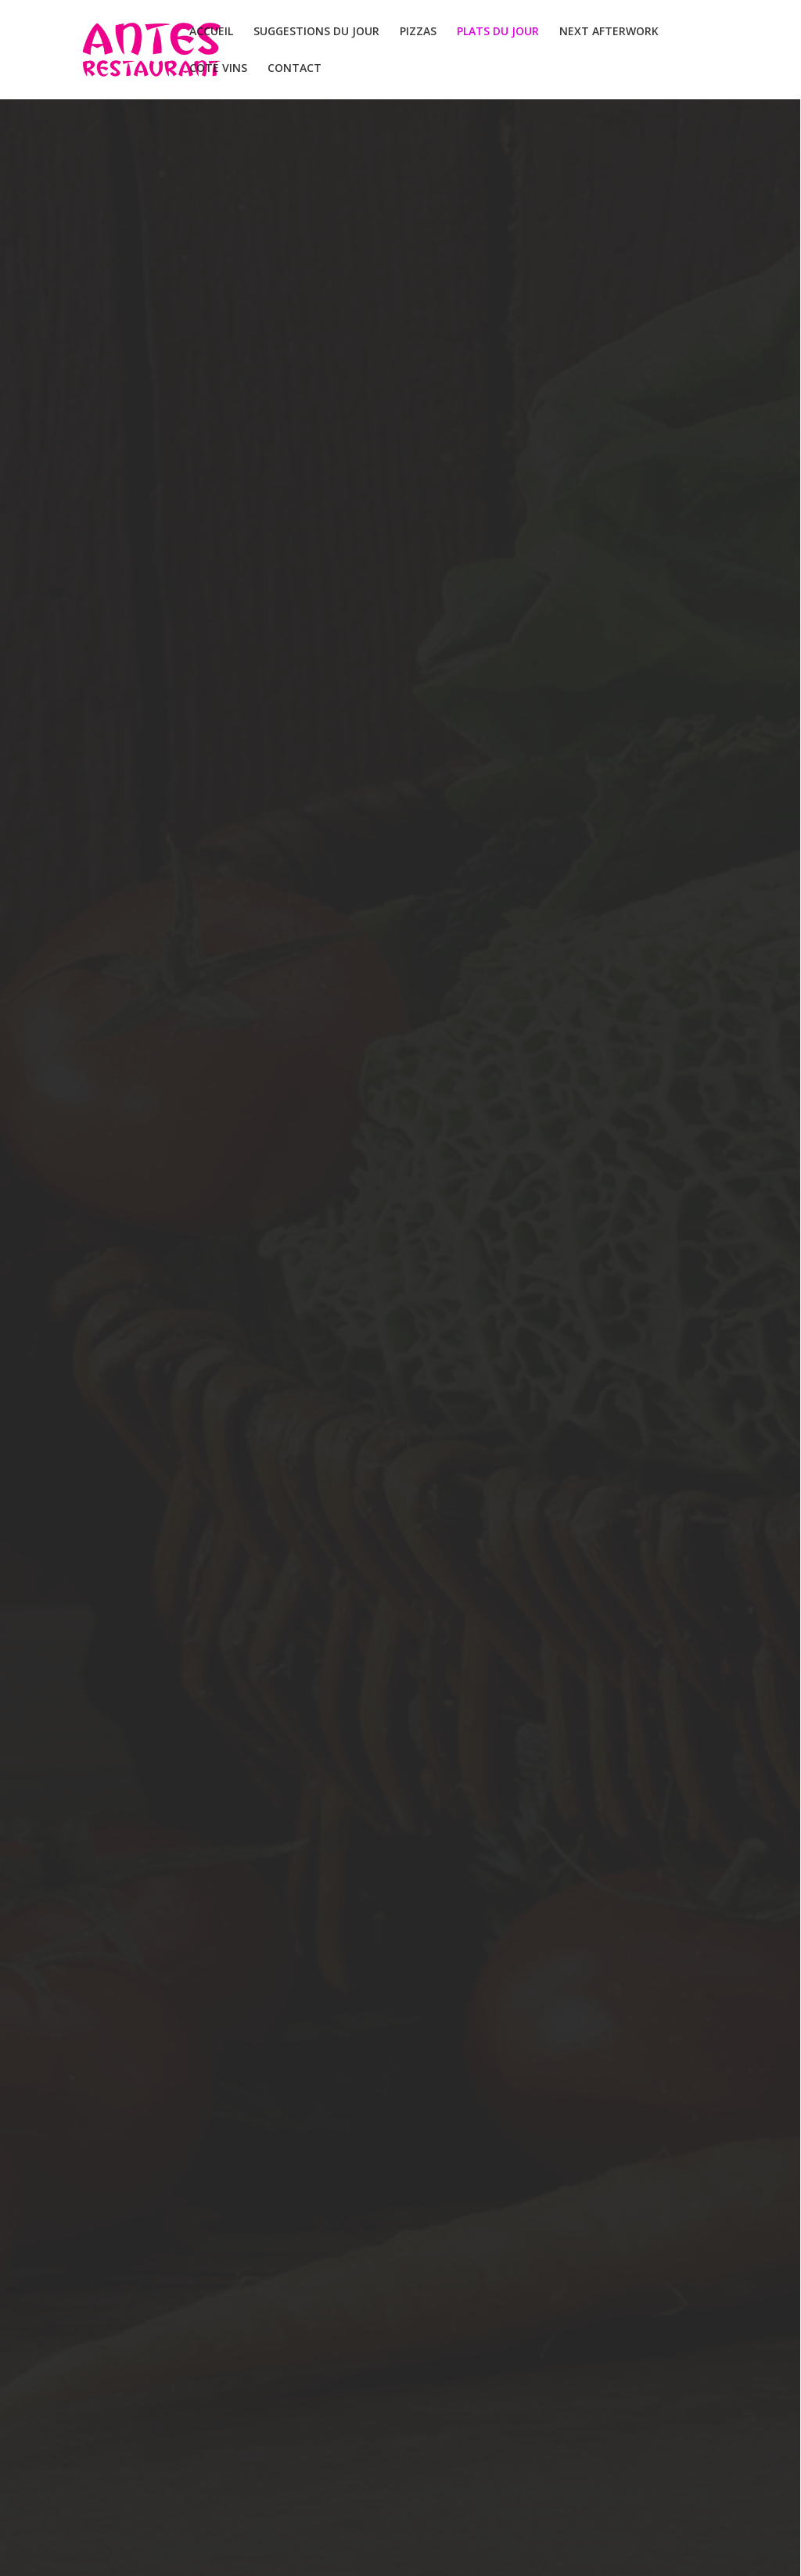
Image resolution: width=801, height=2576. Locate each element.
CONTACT (294, 69)
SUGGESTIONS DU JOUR (316, 32)
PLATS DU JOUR (498, 32)
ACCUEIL (211, 32)
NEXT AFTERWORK (609, 32)
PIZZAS (418, 32)
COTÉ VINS (218, 69)
